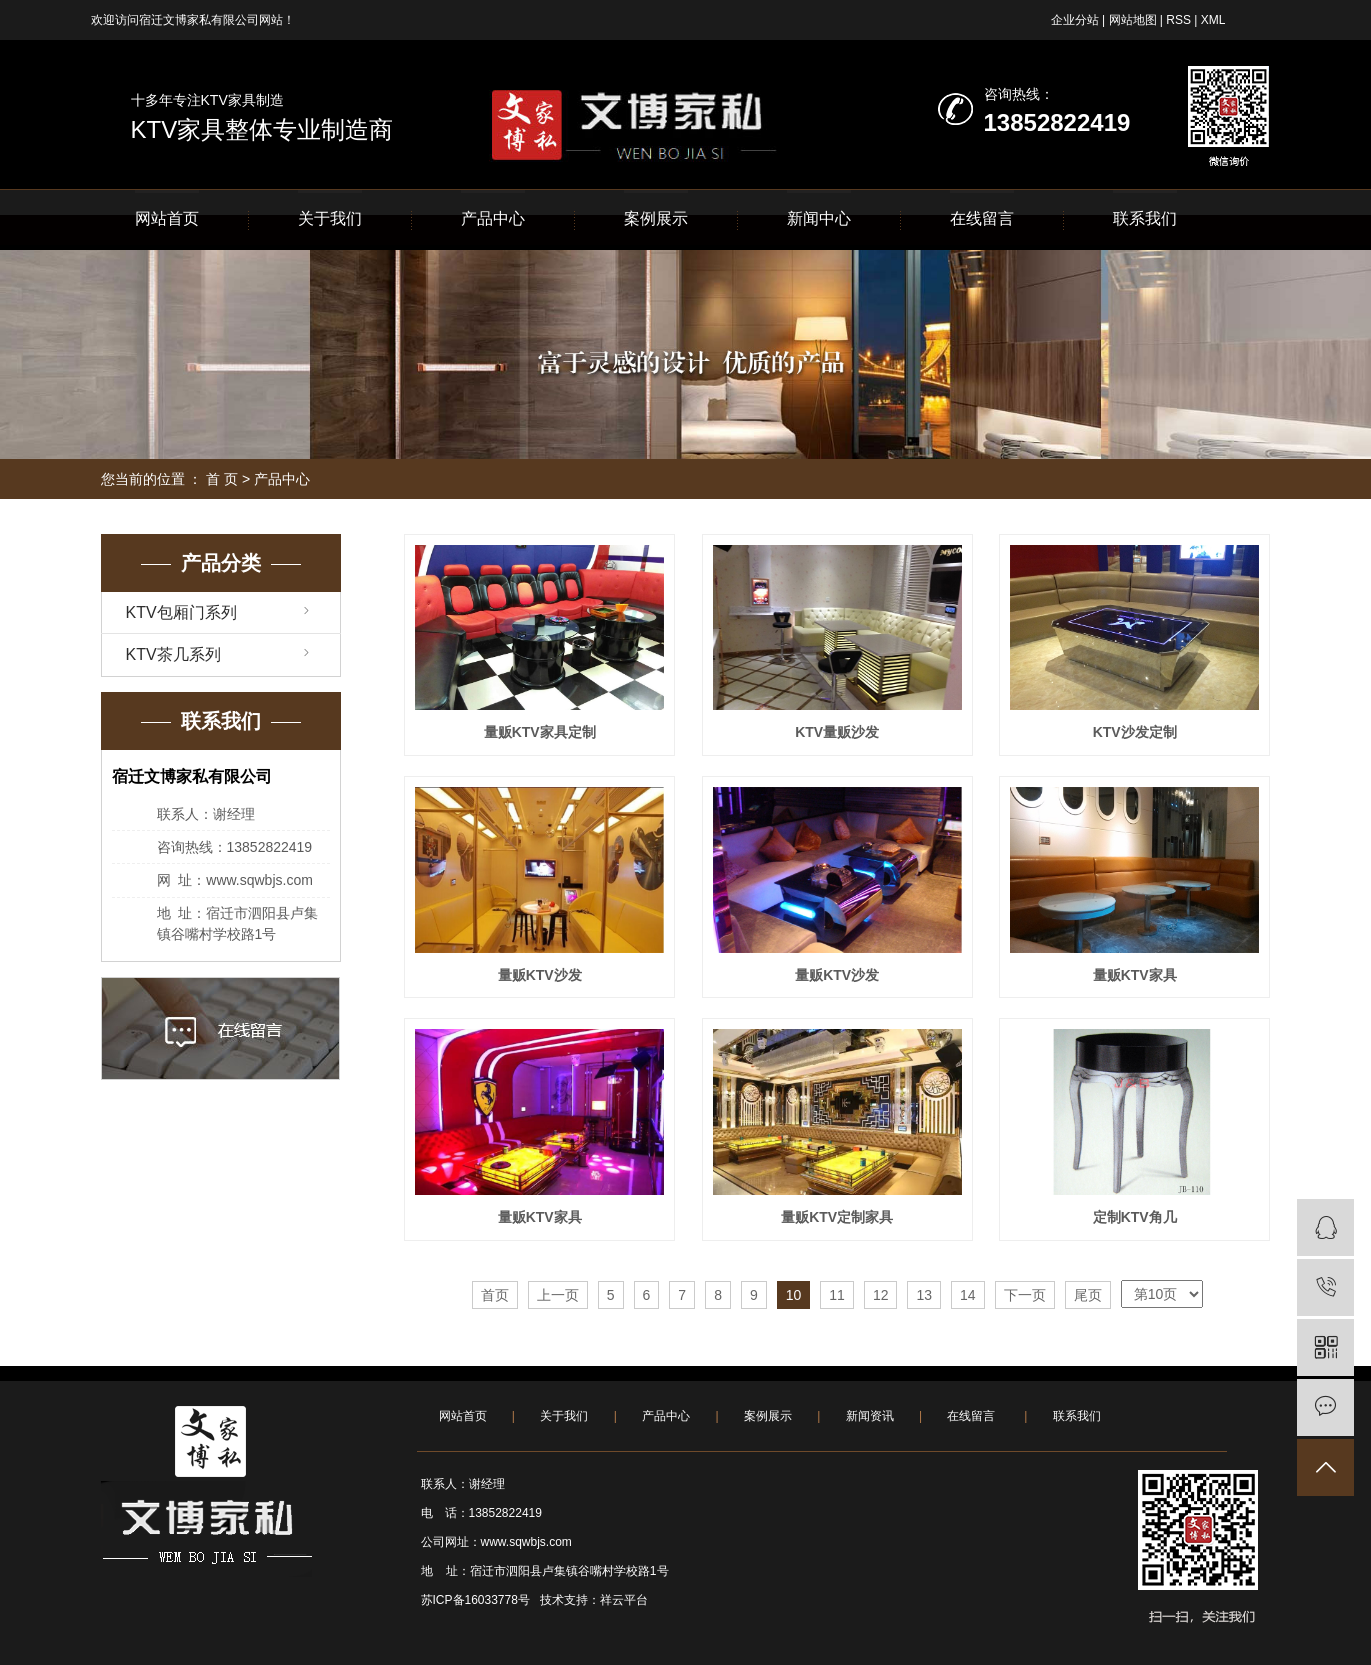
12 (881, 1295)
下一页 (1025, 1295)
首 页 (222, 479)
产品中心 (493, 218)
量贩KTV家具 (1135, 975)
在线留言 (982, 218)
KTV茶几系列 (173, 654)
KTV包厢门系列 (181, 612)
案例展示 (656, 218)
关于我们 (330, 218)
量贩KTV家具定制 (540, 732)
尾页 (1088, 1295)
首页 (495, 1295)
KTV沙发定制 (1135, 732)
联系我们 (1145, 218)
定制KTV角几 (1135, 1217)
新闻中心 (819, 218)
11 (837, 1295)
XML (1213, 20)
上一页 (558, 1295)
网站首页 (167, 218)
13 (924, 1295)
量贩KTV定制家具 (837, 1217)
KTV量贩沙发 (837, 732)
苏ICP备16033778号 (475, 1600)
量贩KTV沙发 (540, 975)
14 (968, 1295)
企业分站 (1075, 20)
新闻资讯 (870, 1416)
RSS (1178, 20)
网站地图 (1133, 20)
